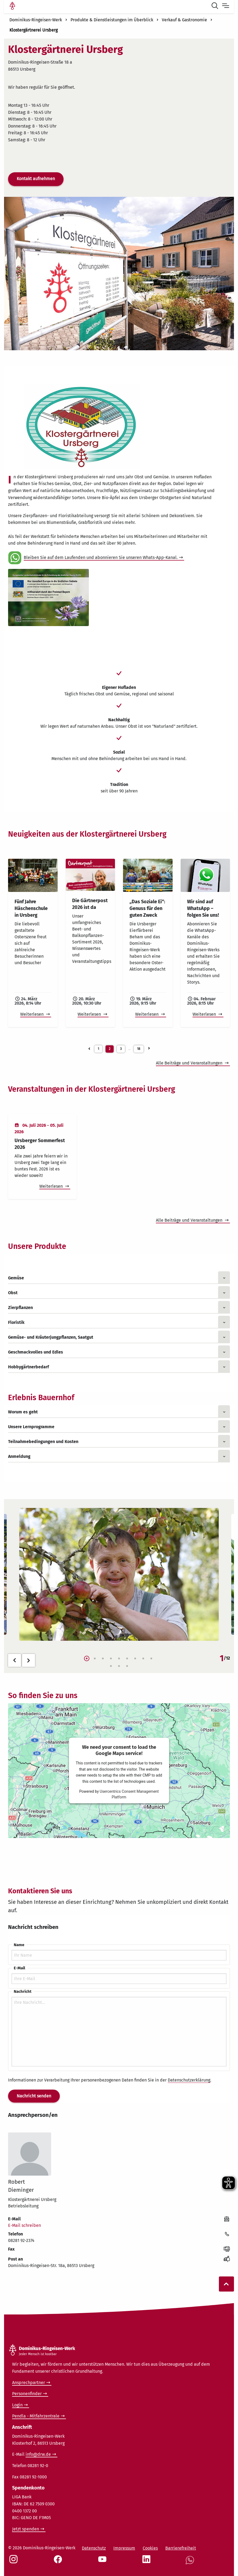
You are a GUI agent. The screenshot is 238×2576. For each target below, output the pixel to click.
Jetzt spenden (25, 2529)
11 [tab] (119, 1666)
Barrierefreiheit (180, 2548)
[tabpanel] (119, 1574)
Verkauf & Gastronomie (184, 19)
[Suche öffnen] (216, 6)
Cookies (150, 2548)
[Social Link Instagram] (14, 2562)
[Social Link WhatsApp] (191, 2563)
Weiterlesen (32, 1014)
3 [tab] (103, 1658)
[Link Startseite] (12, 6)
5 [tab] (119, 1658)
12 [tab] (127, 1666)
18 (138, 1049)
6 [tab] (127, 1658)
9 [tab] (151, 1658)
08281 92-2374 (21, 2240)
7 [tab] (135, 1658)
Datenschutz (94, 2548)
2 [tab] (94, 1658)
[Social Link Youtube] (103, 2562)
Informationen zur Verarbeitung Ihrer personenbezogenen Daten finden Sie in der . (109, 2080)
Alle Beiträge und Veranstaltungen (189, 1063)
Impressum (124, 2548)
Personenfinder (27, 2393)
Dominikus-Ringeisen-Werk (35, 19)
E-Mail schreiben (24, 2225)
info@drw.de (38, 2454)
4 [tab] (111, 1658)
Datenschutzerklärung (189, 2080)
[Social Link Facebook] (58, 2562)
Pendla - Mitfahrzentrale (36, 2416)
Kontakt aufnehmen (36, 178)
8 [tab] (143, 1658)
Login (17, 2404)
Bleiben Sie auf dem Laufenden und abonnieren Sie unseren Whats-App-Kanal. (101, 557)
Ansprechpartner (28, 2382)
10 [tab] (111, 1666)
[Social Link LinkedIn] (147, 2562)
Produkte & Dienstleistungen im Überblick (112, 19)
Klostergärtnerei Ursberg (33, 30)
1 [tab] (86, 1658)
